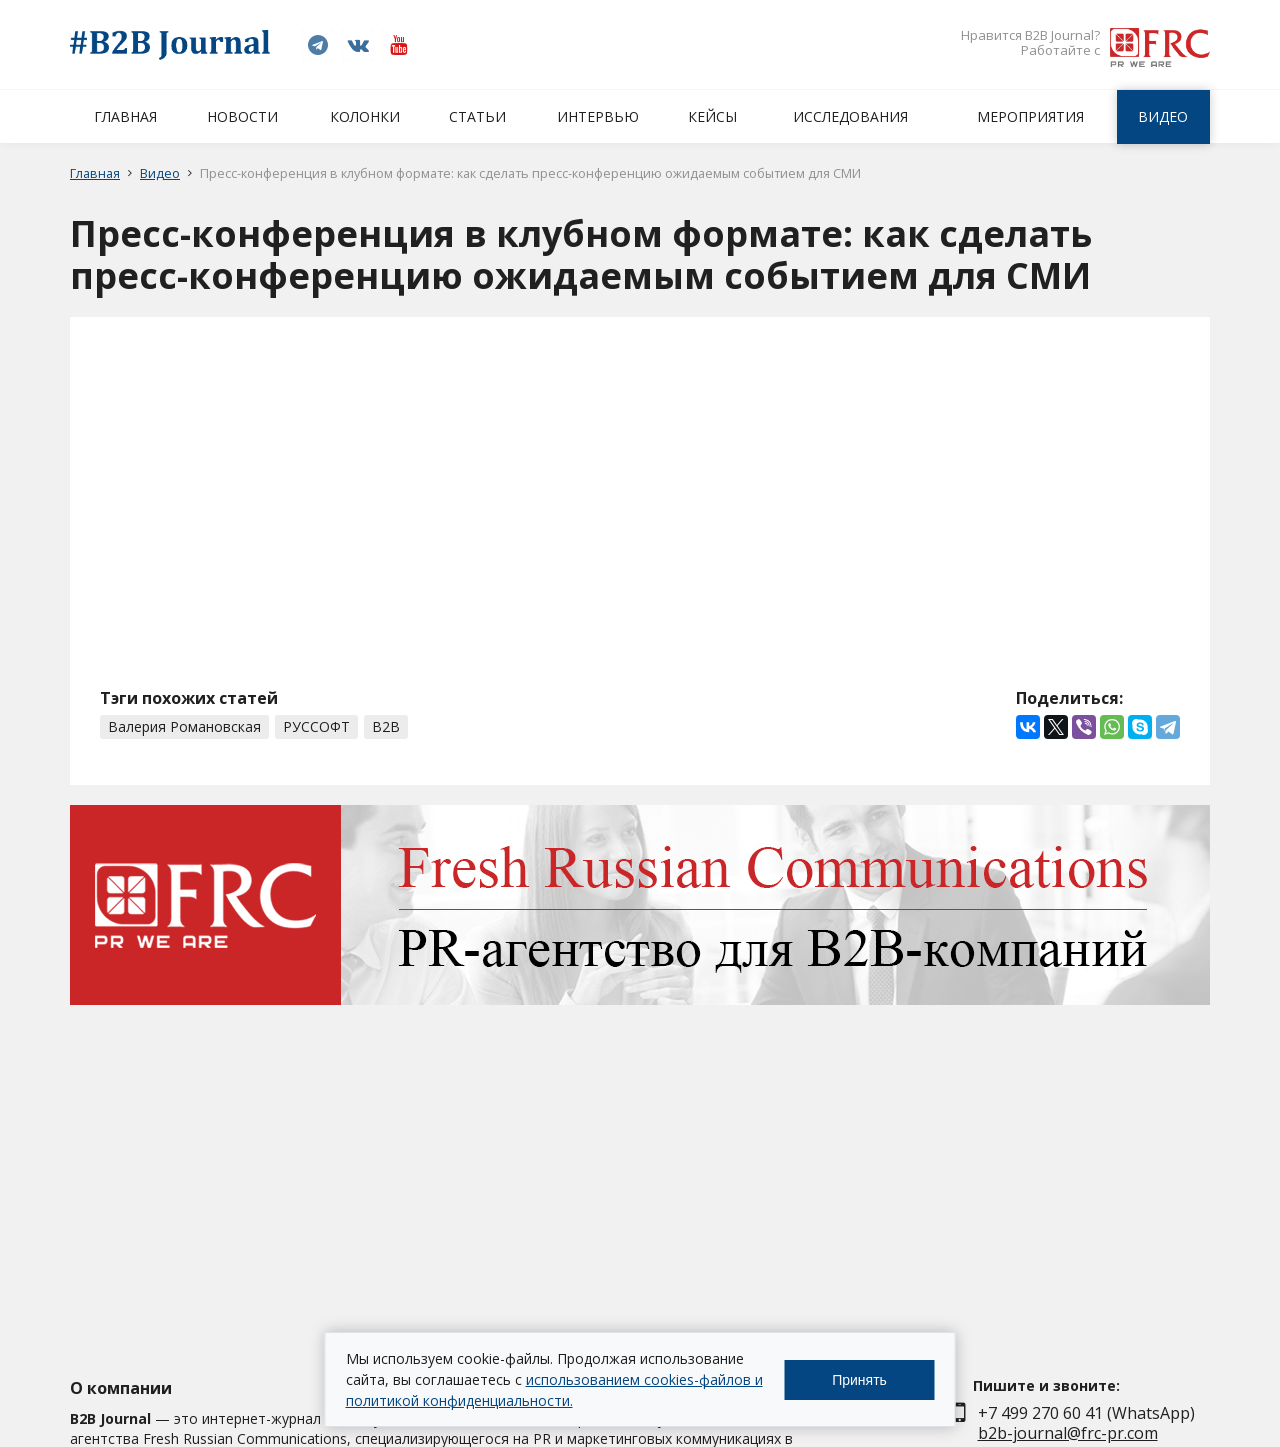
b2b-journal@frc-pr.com (1068, 1433)
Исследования (850, 116)
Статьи (477, 116)
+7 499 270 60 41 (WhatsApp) (1086, 1413)
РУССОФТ (316, 726)
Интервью (598, 116)
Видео (1163, 116)
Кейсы (712, 116)
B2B (386, 726)
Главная (125, 116)
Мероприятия (1030, 116)
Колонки (365, 116)
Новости (242, 116)
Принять (859, 1380)
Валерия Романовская (184, 726)
